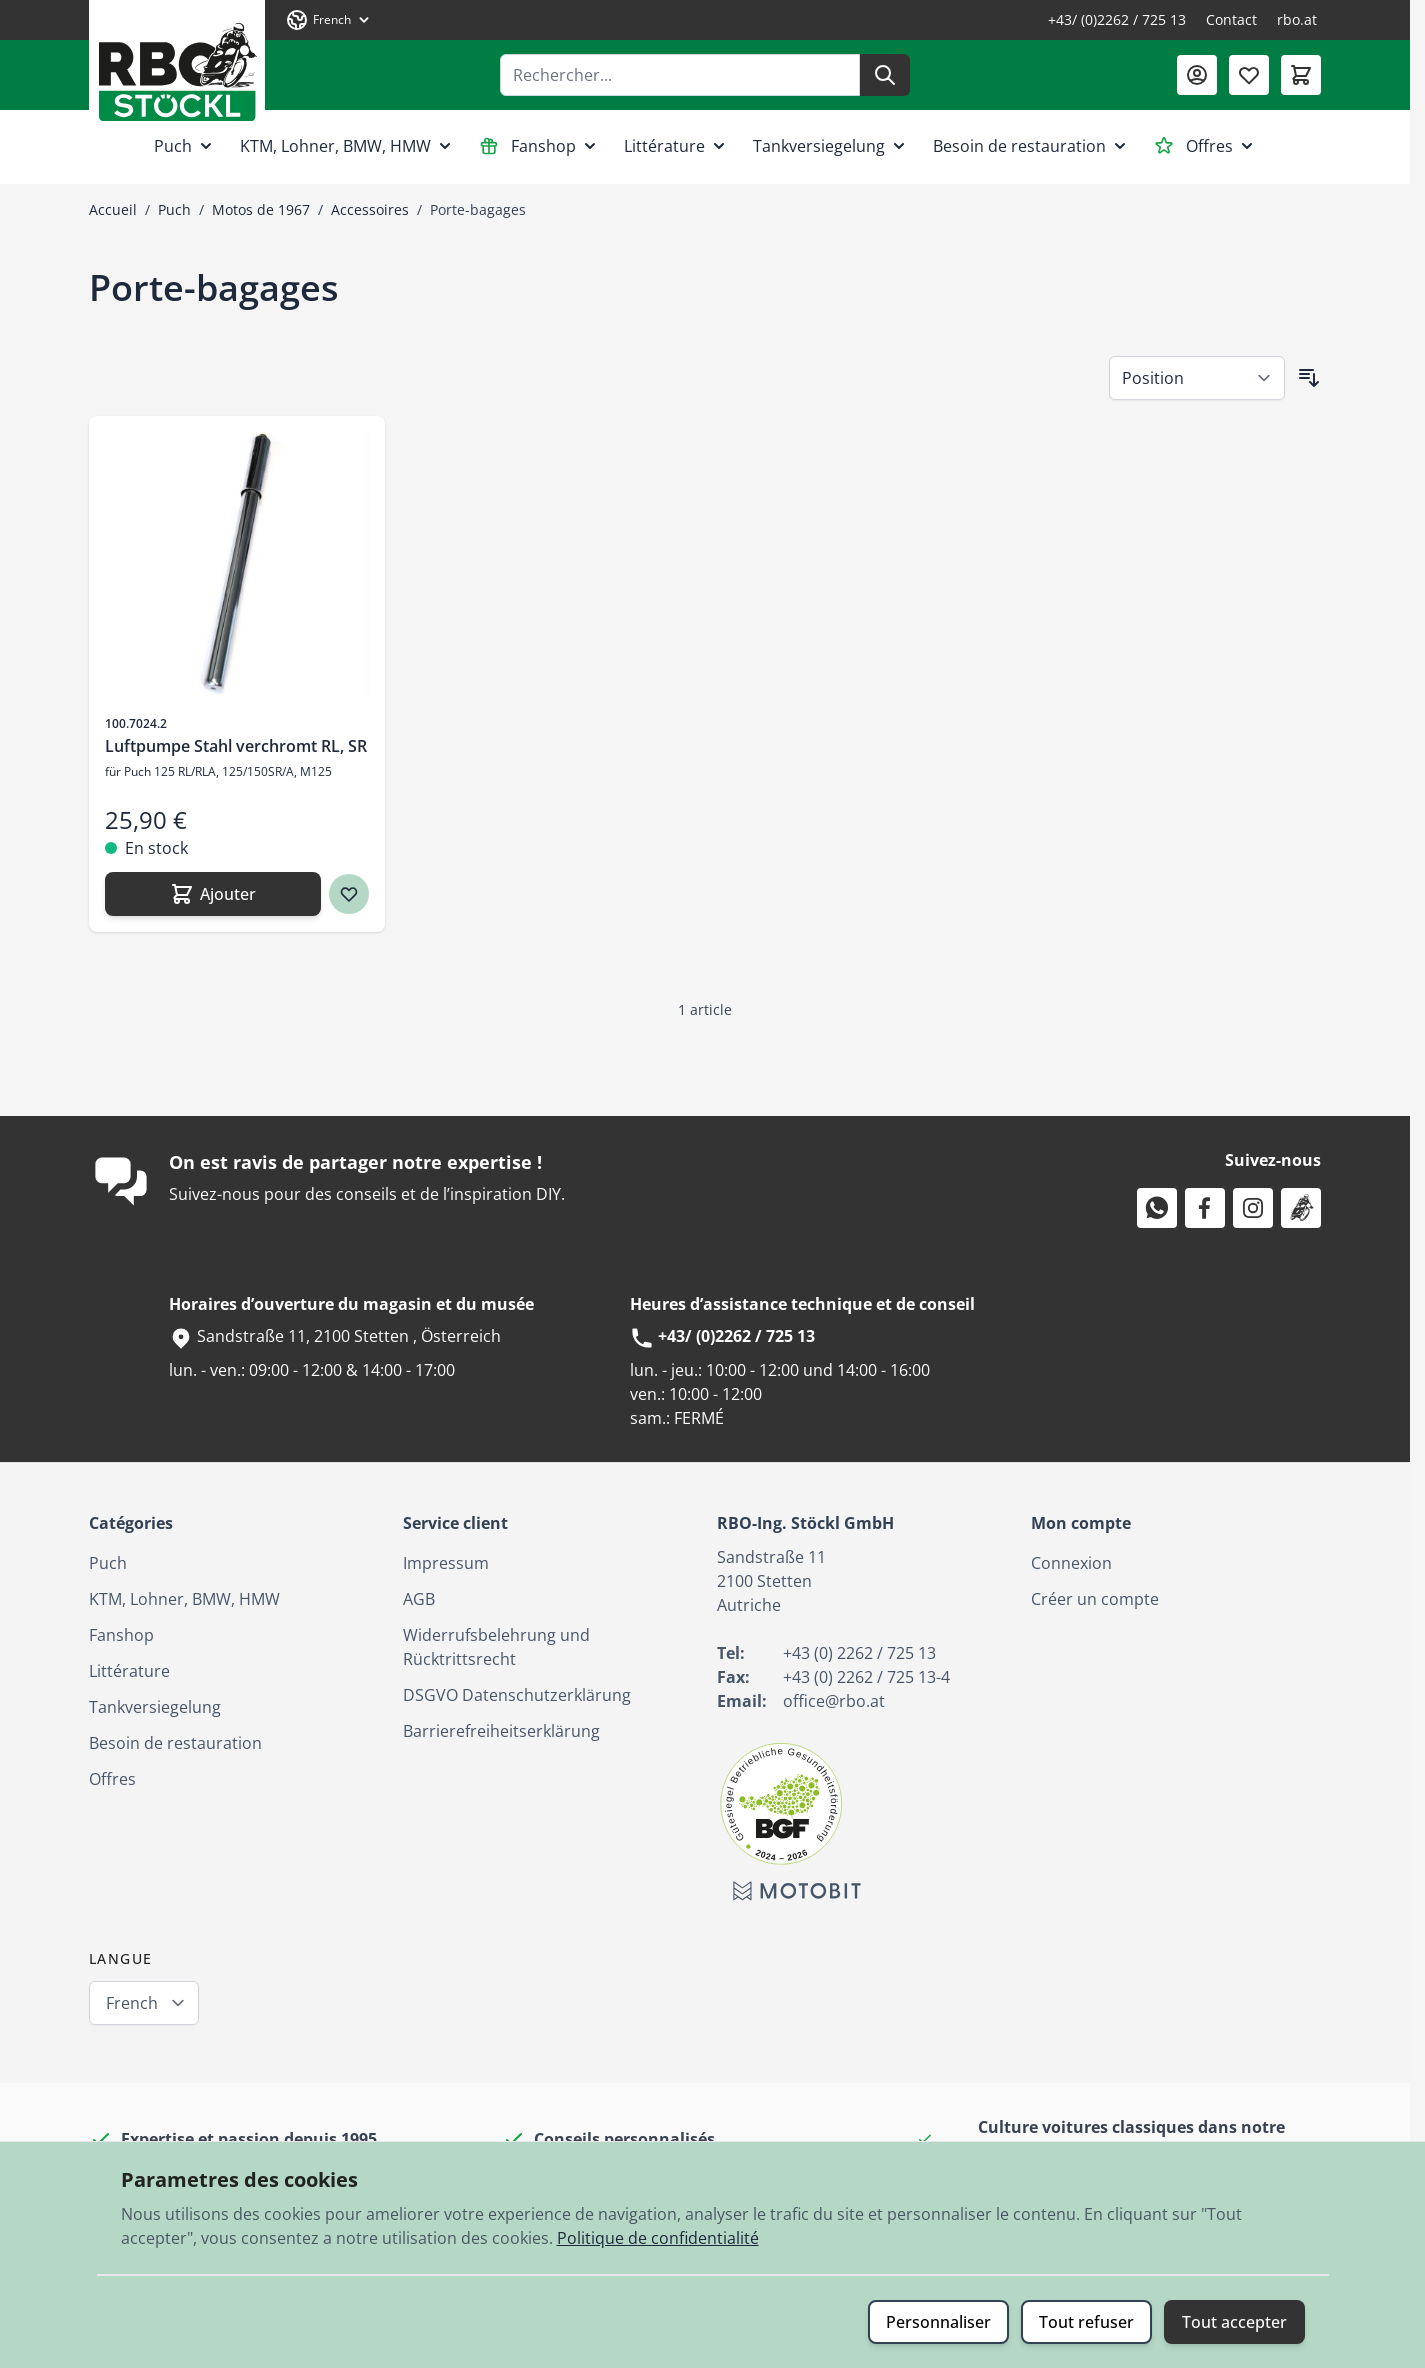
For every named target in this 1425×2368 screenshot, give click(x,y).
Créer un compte (1095, 1599)
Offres (1205, 146)
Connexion (1071, 1563)
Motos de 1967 (261, 209)
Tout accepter (1234, 2322)
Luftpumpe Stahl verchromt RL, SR (236, 746)
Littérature (676, 146)
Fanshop (539, 146)
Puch (185, 146)
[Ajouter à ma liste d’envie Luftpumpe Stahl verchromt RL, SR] (349, 894)
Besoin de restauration (1031, 146)
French (132, 2003)
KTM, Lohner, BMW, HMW (347, 146)
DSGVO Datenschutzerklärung (517, 1695)
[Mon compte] (1197, 75)
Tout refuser (1086, 2322)
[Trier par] (1197, 378)
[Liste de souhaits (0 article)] (1249, 75)
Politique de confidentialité (658, 2238)
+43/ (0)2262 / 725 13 (1117, 19)
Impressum (446, 1563)
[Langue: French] (329, 20)
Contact (1231, 19)
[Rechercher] (885, 75)
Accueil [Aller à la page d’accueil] (113, 209)
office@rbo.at (834, 1701)
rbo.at (1297, 19)
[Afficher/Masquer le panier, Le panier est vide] (1301, 75)
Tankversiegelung (831, 146)
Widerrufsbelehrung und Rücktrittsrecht (496, 1647)
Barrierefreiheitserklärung (501, 1731)
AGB (419, 1599)
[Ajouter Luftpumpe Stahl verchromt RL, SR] (213, 894)
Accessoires (370, 209)
